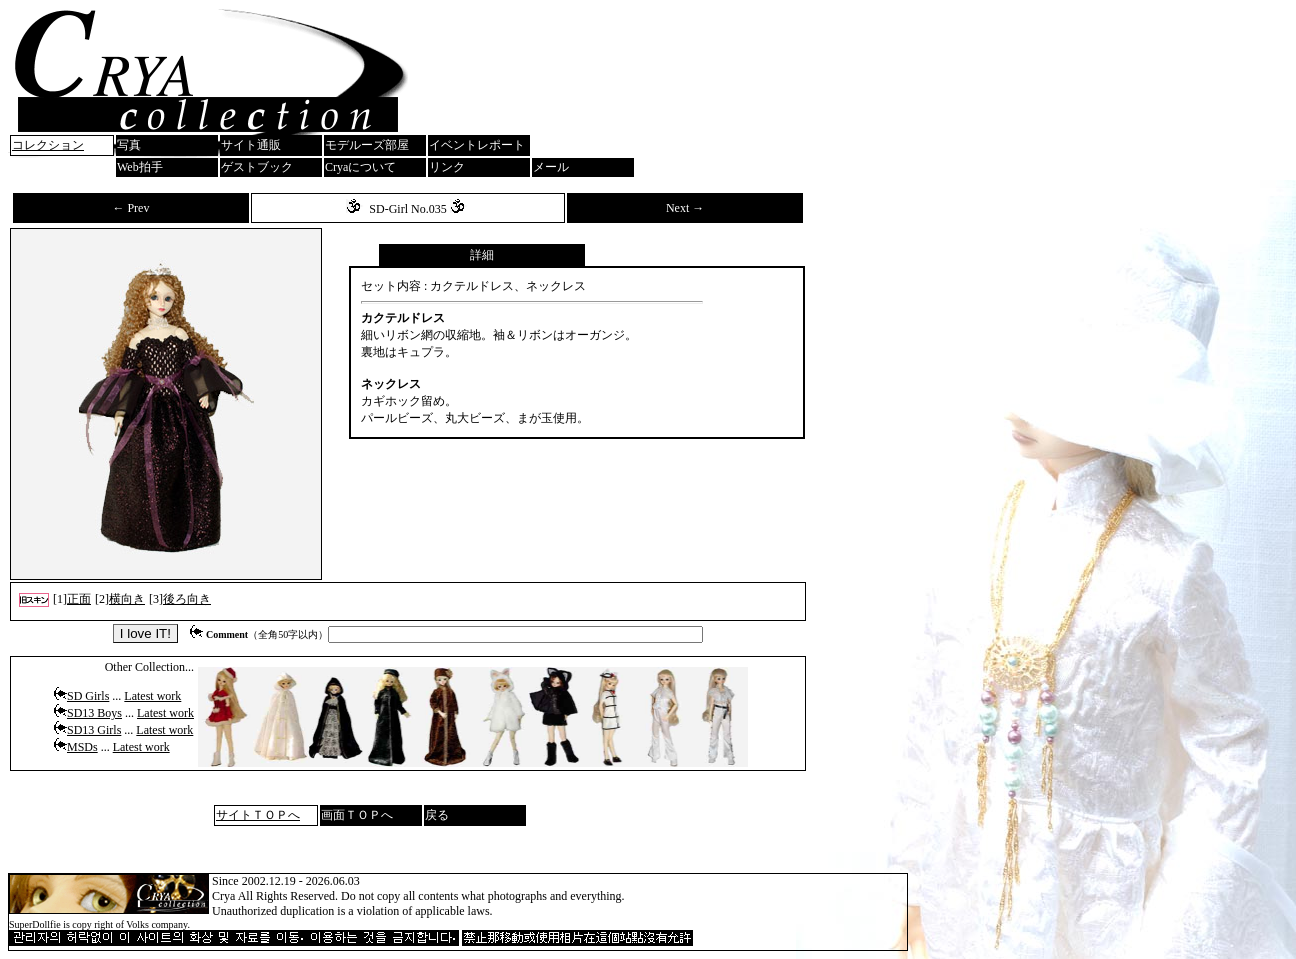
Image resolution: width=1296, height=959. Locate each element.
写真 (129, 145)
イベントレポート (477, 145)
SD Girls (88, 696)
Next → (685, 208)
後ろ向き (187, 599)
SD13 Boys (94, 713)
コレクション (48, 145)
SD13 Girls (94, 730)
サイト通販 (251, 145)
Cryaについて (360, 167)
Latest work (152, 696)
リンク (447, 167)
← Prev (130, 208)
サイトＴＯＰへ (258, 815)
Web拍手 (140, 167)
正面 (79, 599)
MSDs (82, 747)
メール (551, 167)
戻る (437, 815)
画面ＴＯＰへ (357, 815)
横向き (127, 599)
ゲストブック (257, 167)
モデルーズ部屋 (367, 145)
